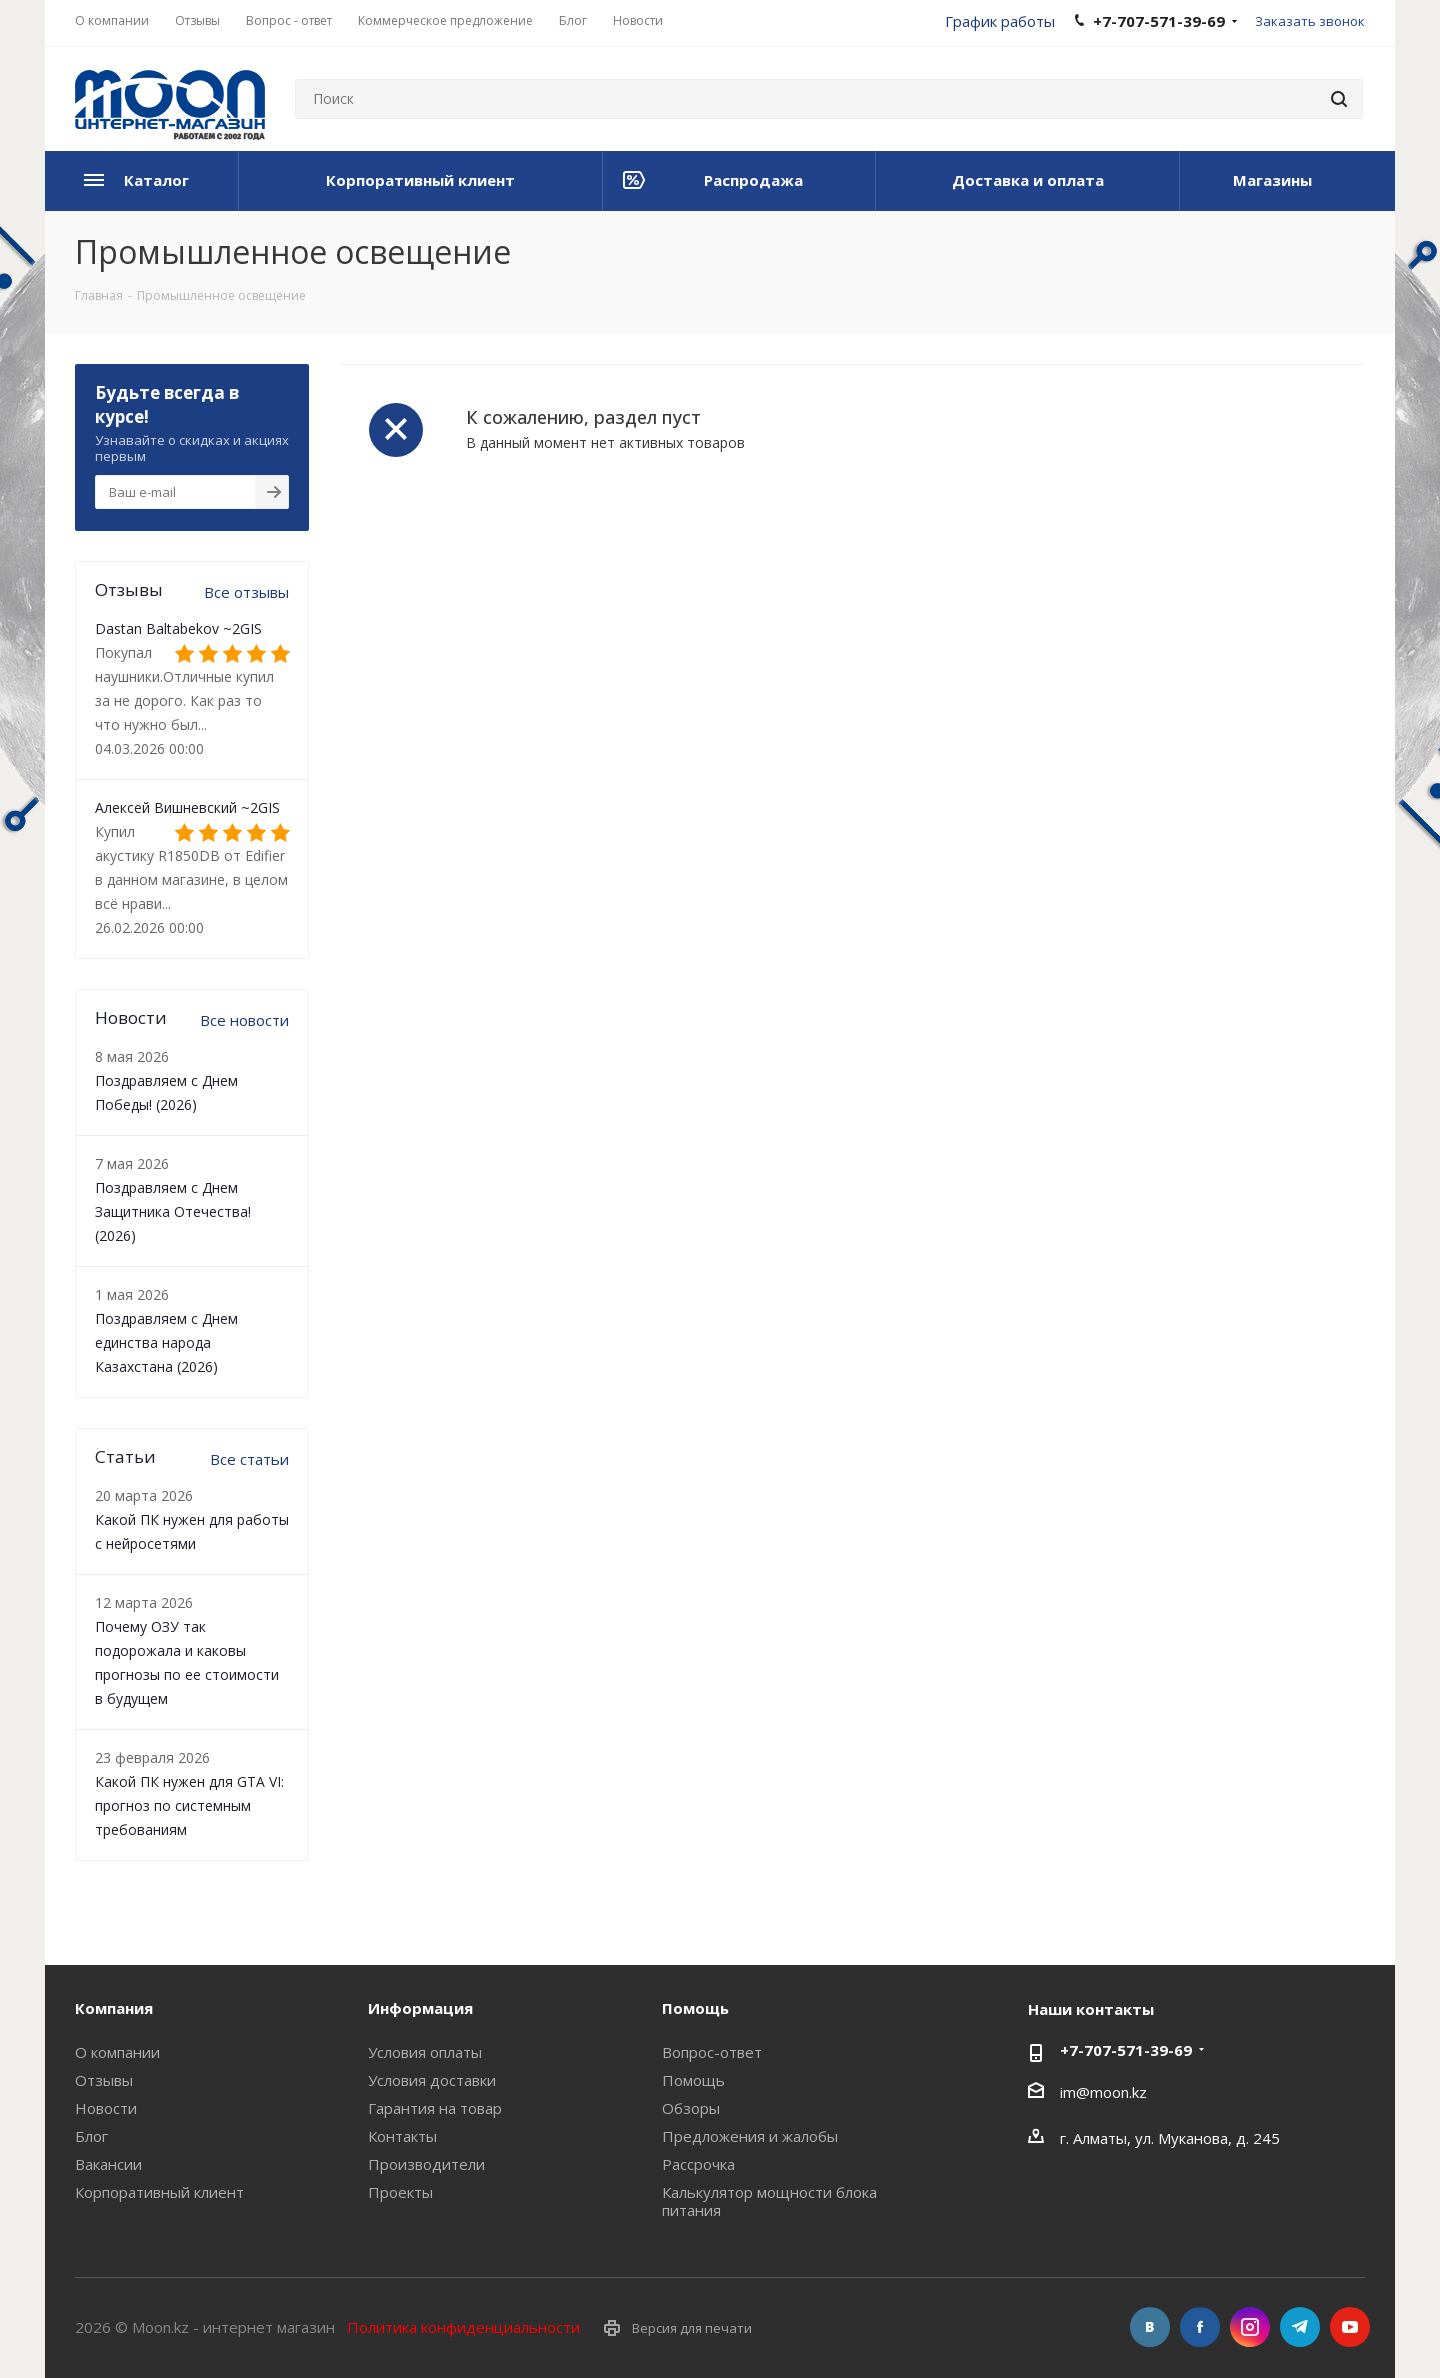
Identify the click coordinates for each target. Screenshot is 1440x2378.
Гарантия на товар (435, 2108)
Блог (91, 2136)
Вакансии (108, 2164)
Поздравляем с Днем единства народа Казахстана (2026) (166, 1342)
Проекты (400, 2192)
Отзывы (104, 2080)
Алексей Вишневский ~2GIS (187, 807)
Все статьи (249, 1459)
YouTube (1350, 2327)
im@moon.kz (1103, 2092)
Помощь (693, 2080)
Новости (106, 2108)
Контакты (402, 2136)
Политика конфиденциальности (463, 2327)
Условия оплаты (425, 2052)
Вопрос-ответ (712, 2052)
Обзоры (691, 2108)
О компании (117, 2052)
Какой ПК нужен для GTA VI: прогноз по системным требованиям (189, 1805)
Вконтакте (1150, 2327)
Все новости (244, 1020)
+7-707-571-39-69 (1126, 2050)
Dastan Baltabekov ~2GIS (178, 628)
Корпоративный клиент (159, 2192)
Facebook (1200, 2327)
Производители (426, 2164)
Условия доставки (432, 2080)
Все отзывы (246, 592)
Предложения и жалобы (750, 2136)
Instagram (1250, 2327)
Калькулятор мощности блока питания (769, 2201)
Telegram (1300, 2327)
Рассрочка (698, 2164)
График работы (1000, 21)
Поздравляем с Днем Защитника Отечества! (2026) (173, 1211)
